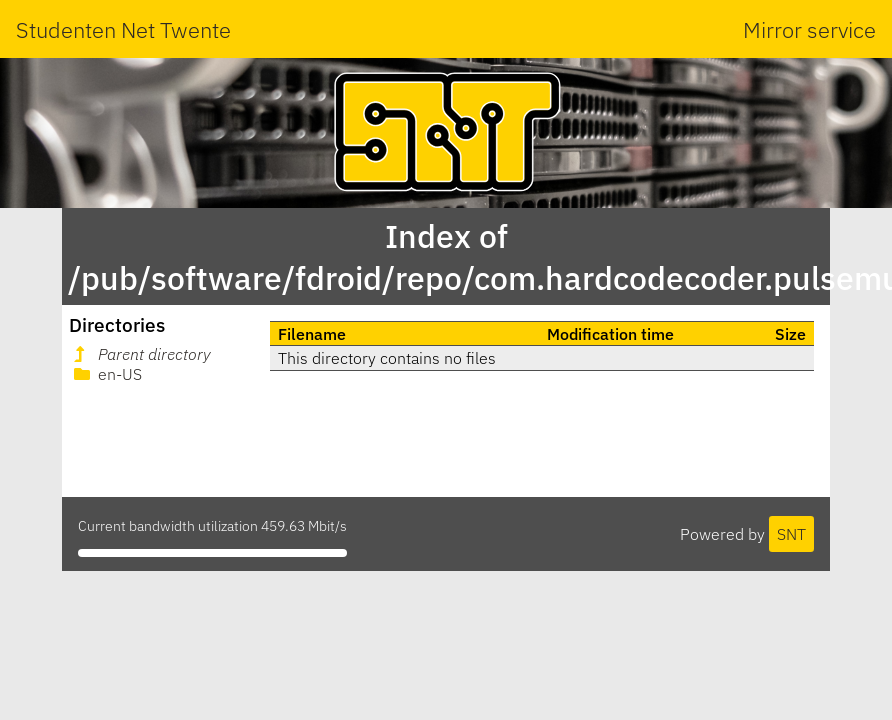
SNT (791, 534)
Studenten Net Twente (123, 29)
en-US (106, 374)
